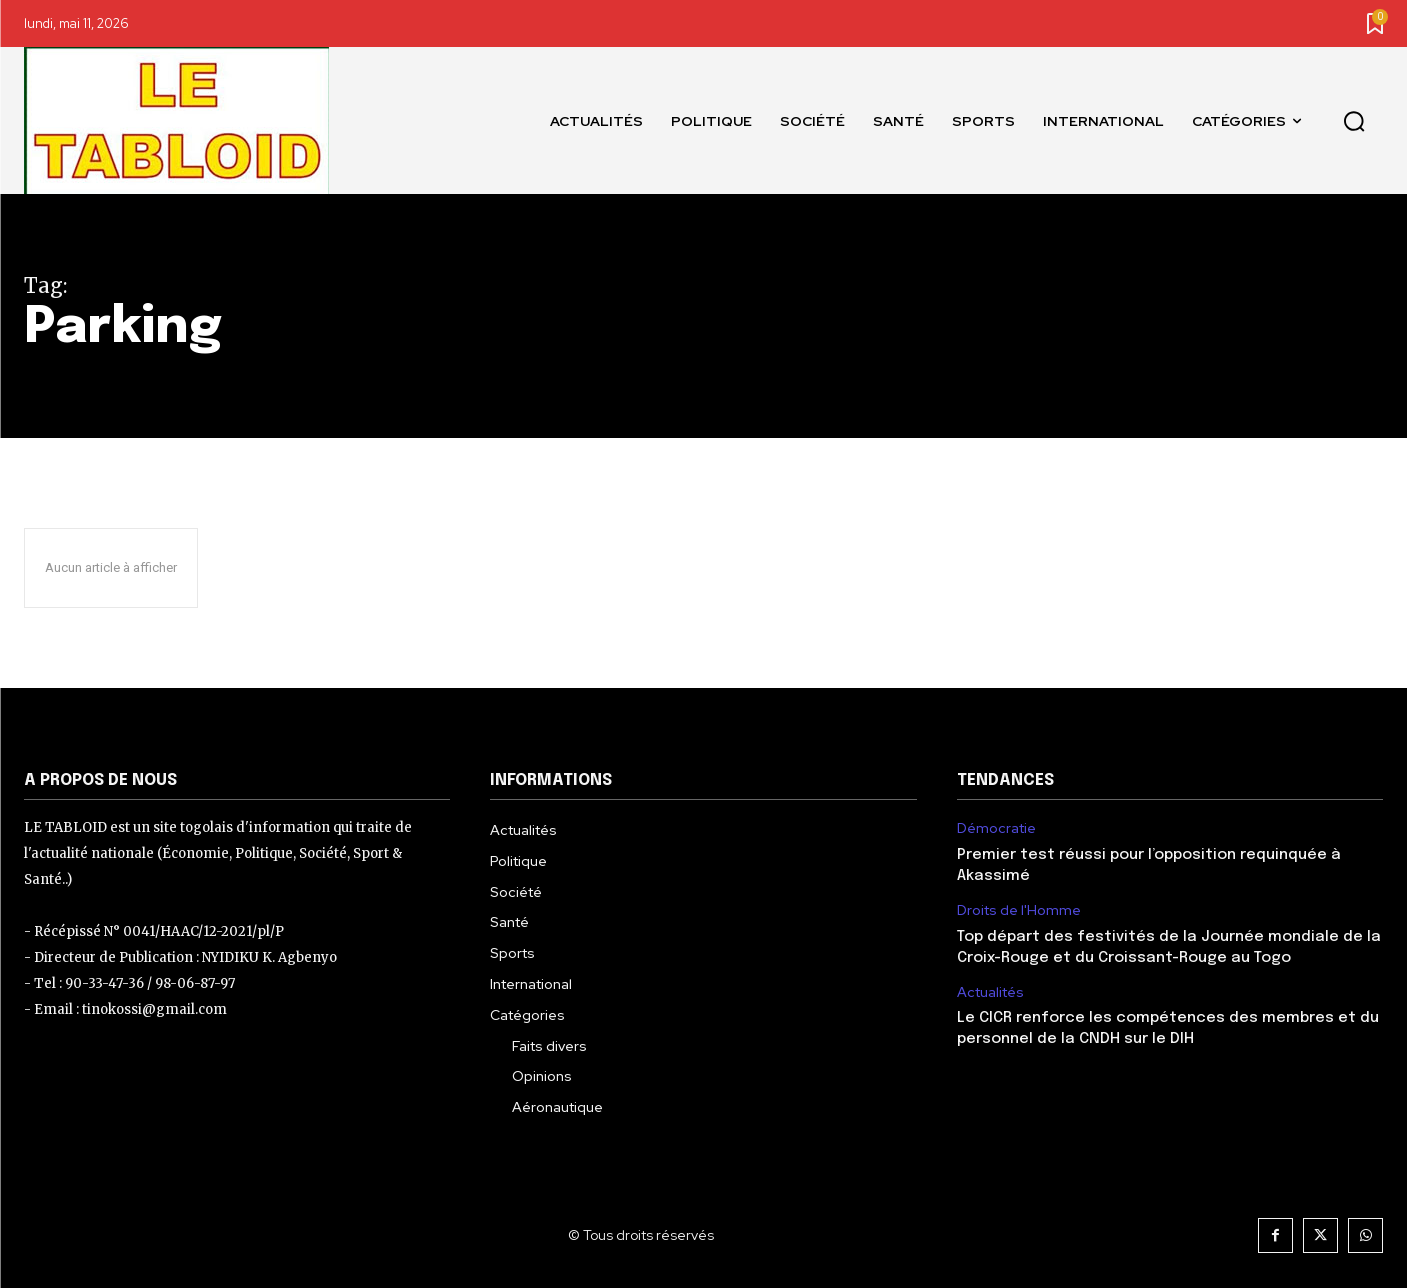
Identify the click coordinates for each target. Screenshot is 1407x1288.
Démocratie (996, 828)
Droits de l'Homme (1019, 910)
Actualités (990, 992)
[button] (1354, 121)
